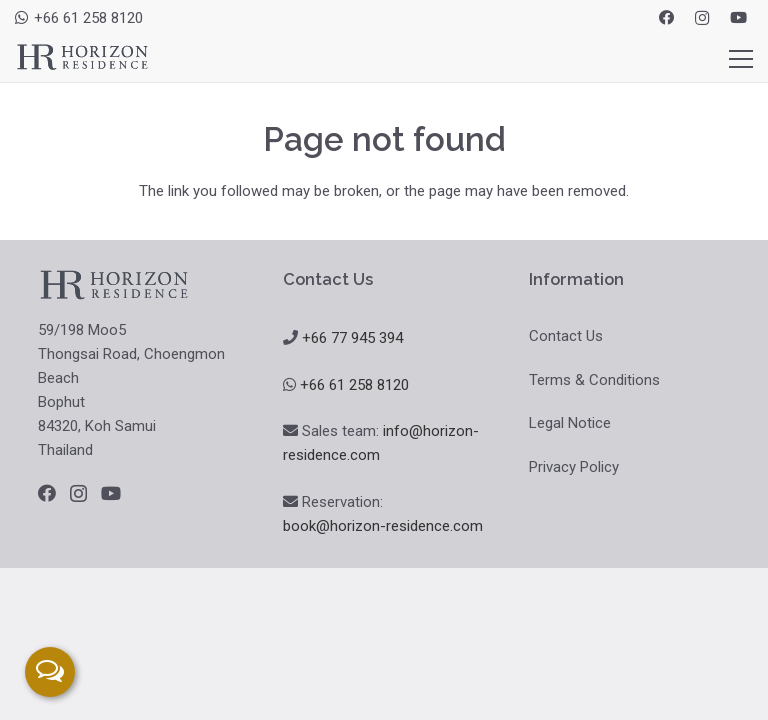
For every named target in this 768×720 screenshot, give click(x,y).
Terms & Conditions (594, 380)
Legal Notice (570, 423)
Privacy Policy (574, 467)
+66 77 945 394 (352, 338)
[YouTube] (738, 18)
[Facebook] (666, 18)
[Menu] (741, 59)
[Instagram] (702, 18)
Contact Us (566, 336)
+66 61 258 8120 (354, 385)
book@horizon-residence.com (383, 526)
